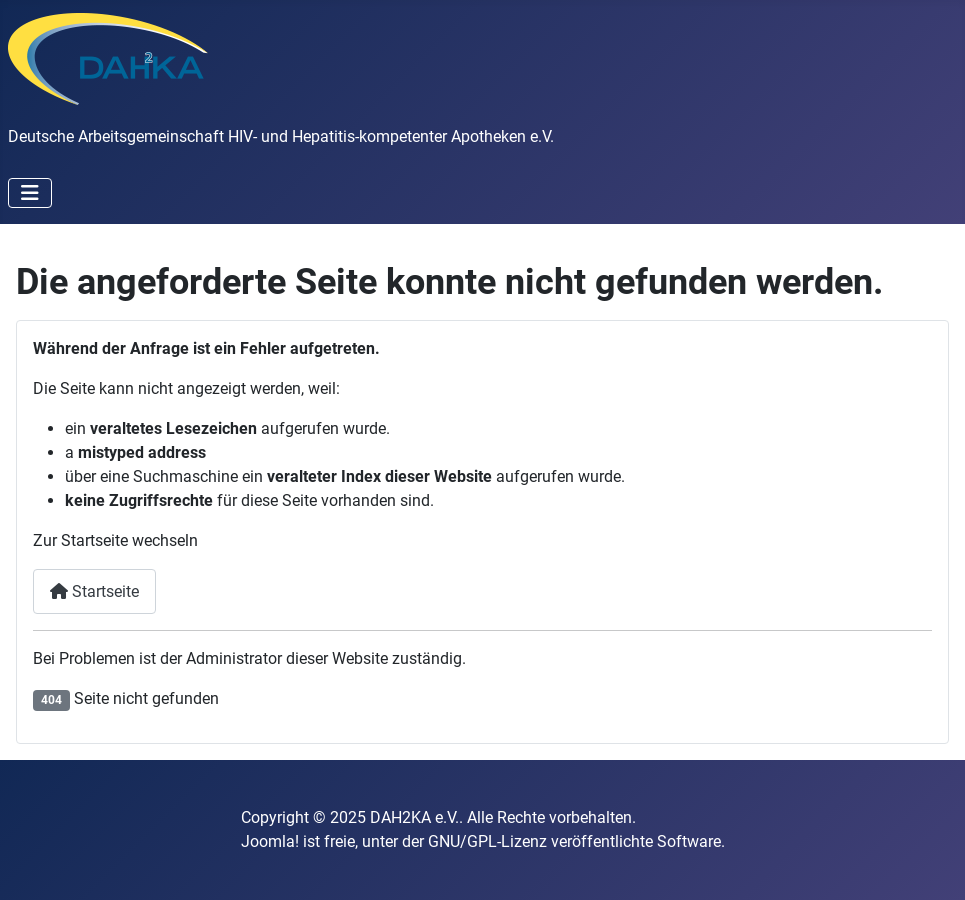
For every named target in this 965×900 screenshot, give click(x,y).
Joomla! (270, 841)
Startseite (94, 591)
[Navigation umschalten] (30, 193)
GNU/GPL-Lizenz (487, 841)
